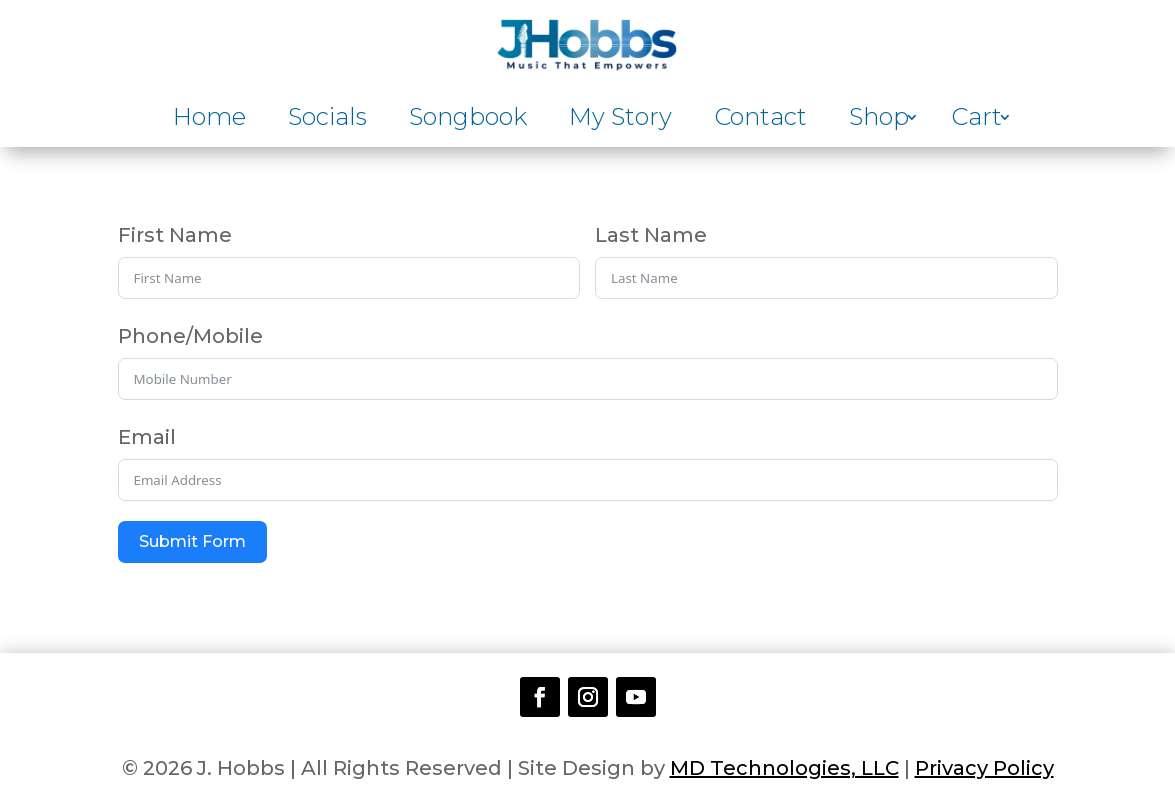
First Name (175, 235)
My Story (620, 120)
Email (147, 437)
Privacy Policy (984, 768)
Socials (327, 120)
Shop (879, 120)
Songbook (468, 120)
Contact (760, 120)
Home (209, 120)
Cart (976, 120)
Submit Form (192, 541)
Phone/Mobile (190, 336)
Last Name (651, 235)
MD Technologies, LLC (784, 768)
